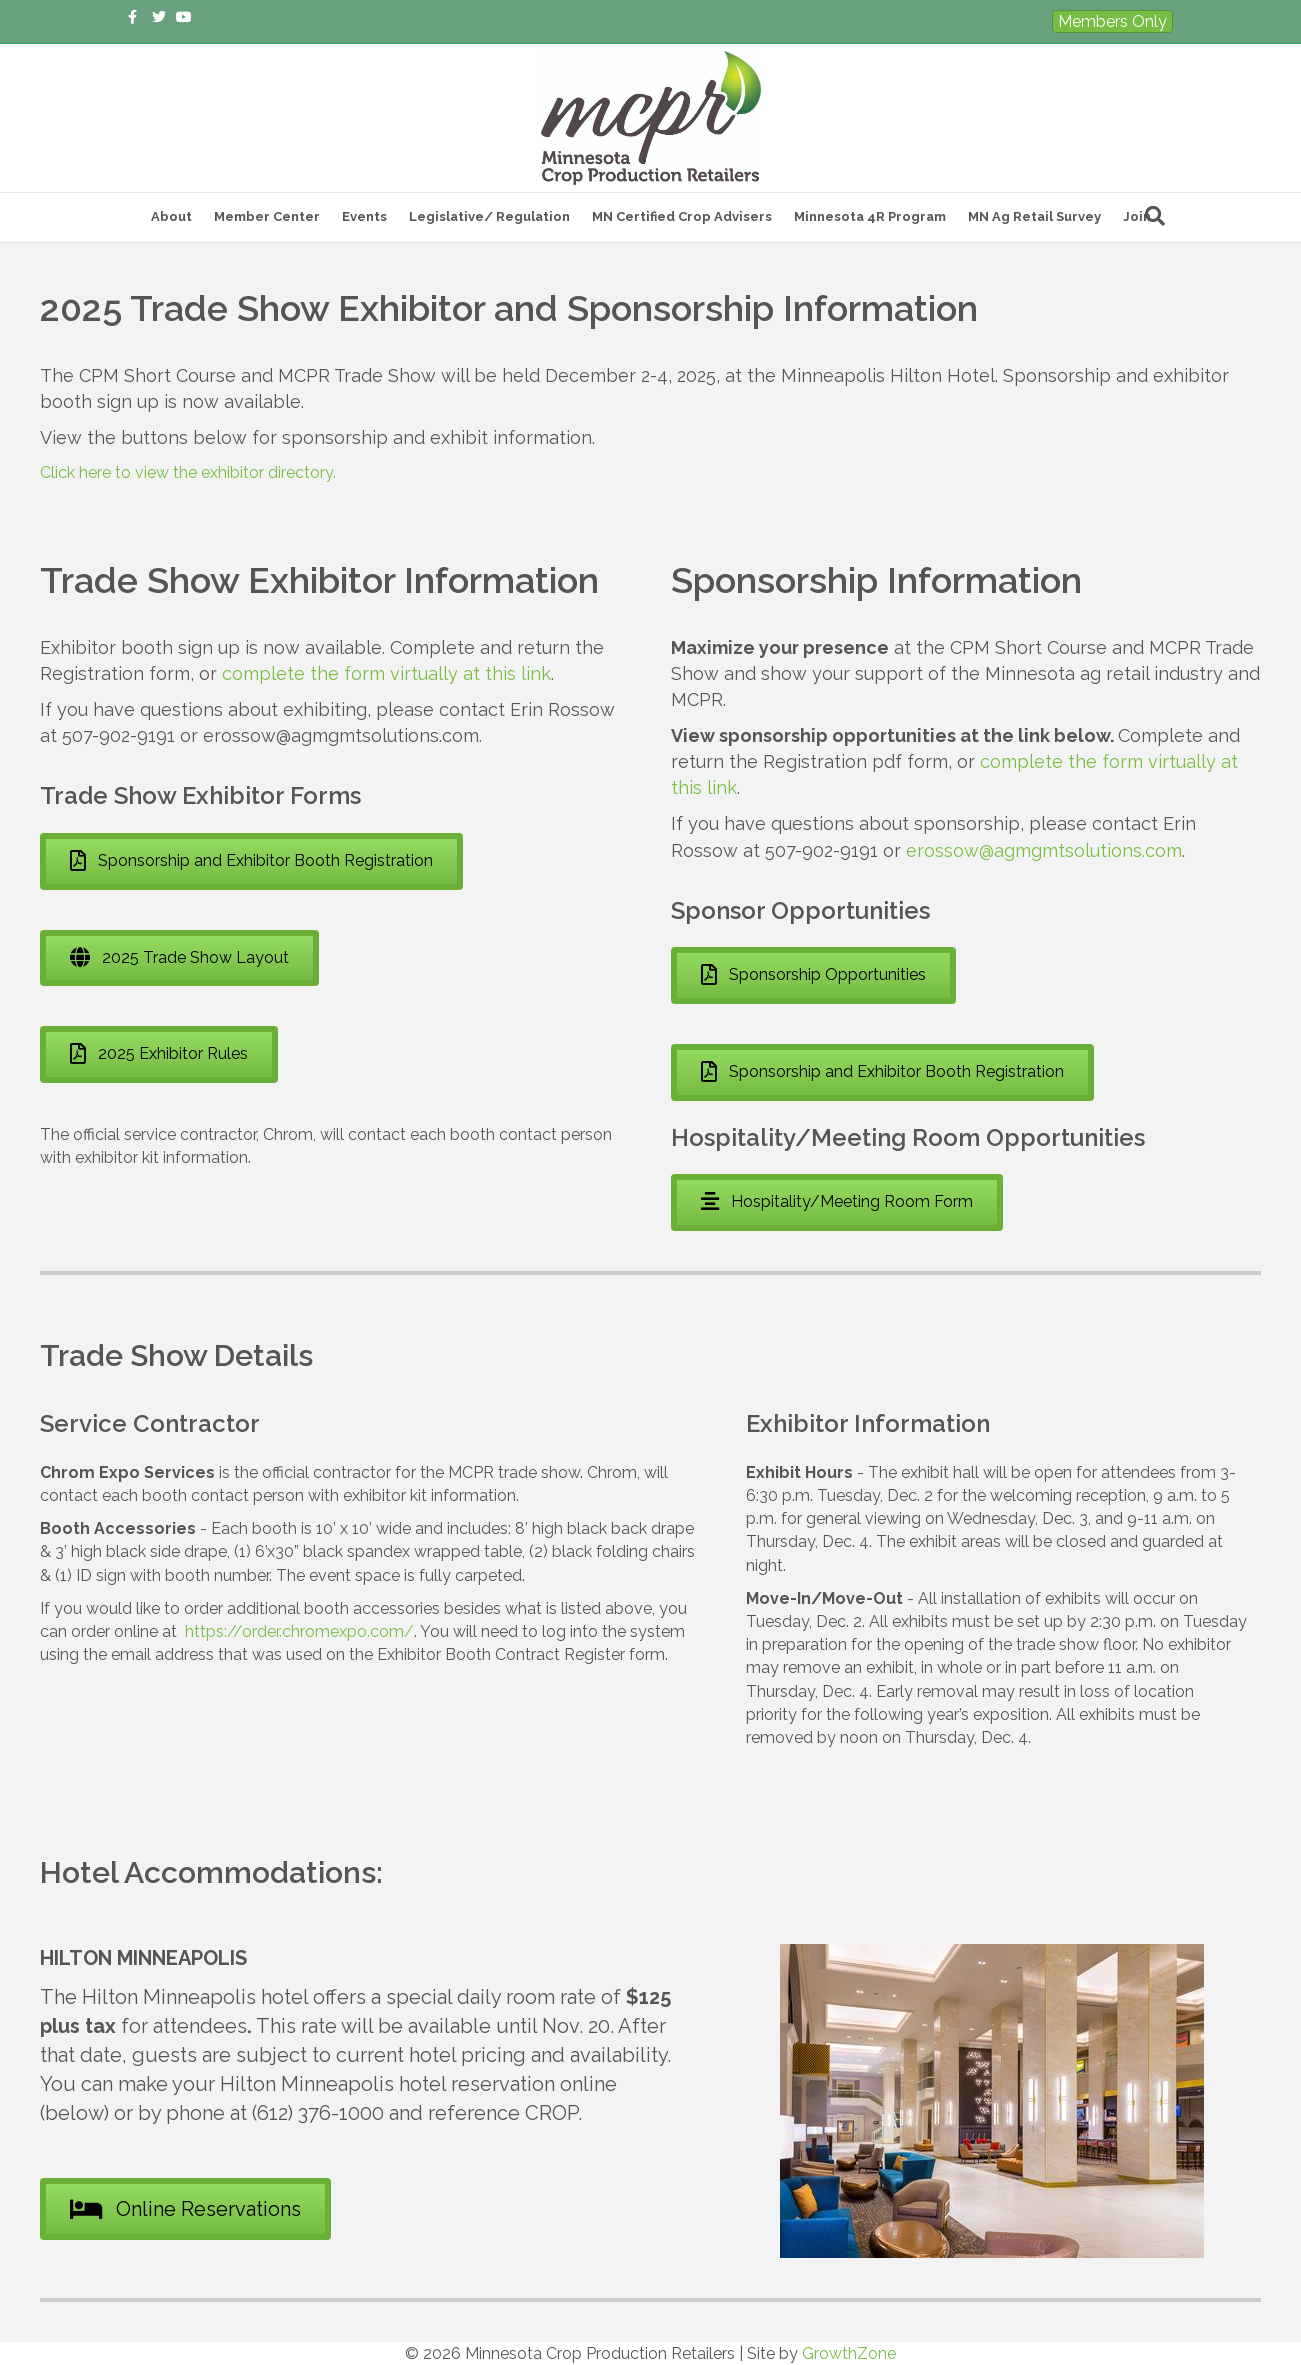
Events (364, 216)
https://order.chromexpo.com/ (299, 1631)
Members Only (1112, 21)
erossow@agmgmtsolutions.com (1044, 850)
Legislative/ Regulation (489, 216)
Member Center (267, 216)
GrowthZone (849, 2353)
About (171, 216)
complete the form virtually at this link (386, 673)
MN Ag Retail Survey (1034, 216)
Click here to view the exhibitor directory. (188, 472)
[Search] (1155, 216)
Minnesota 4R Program (870, 216)
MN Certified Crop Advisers (682, 216)
